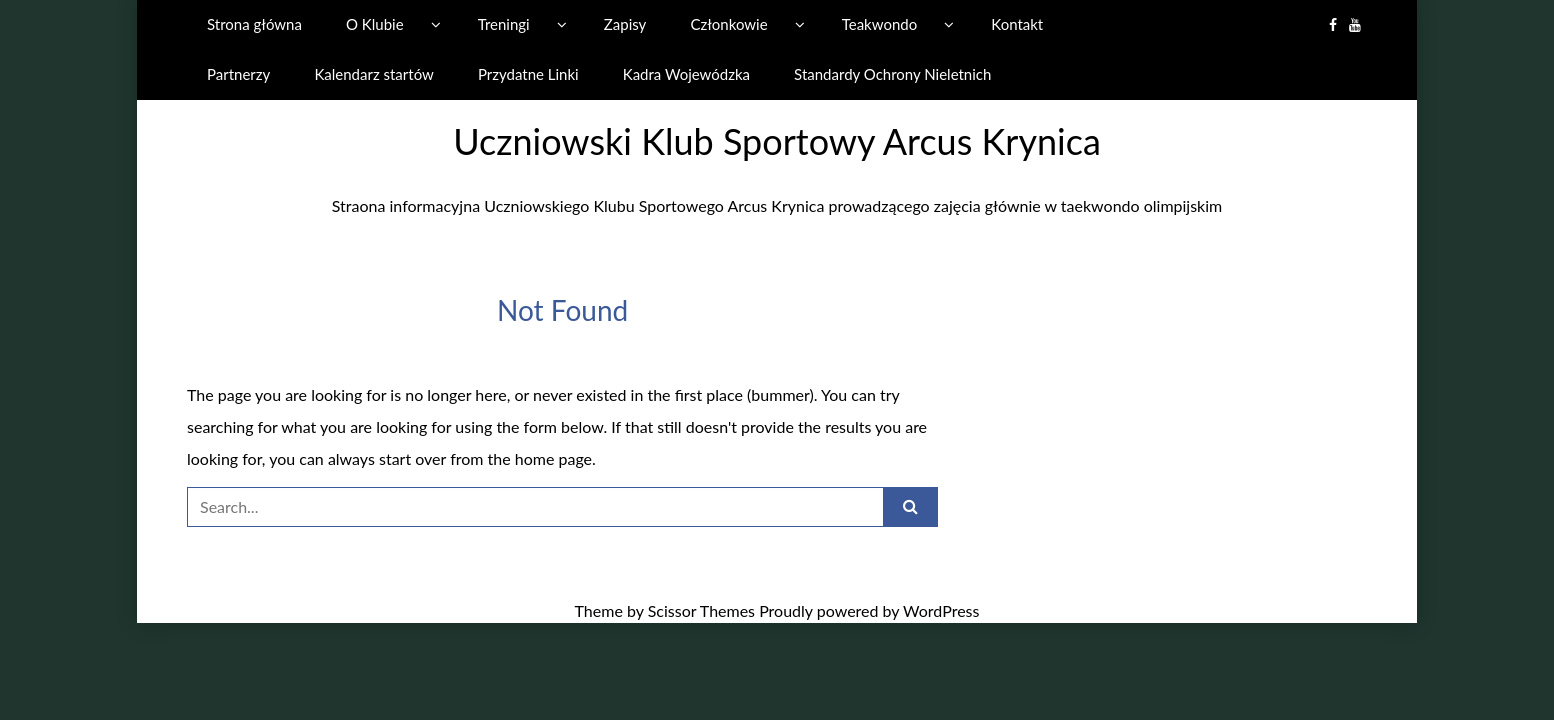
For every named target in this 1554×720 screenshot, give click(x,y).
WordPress (941, 610)
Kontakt (1017, 24)
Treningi (504, 24)
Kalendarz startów (373, 74)
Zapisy (625, 24)
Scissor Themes (701, 610)
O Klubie (375, 24)
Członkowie (728, 24)
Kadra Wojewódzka (686, 74)
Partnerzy (238, 74)
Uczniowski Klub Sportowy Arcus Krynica (777, 141)
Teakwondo (879, 24)
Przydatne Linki (528, 74)
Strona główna (254, 24)
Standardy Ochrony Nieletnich (892, 74)
